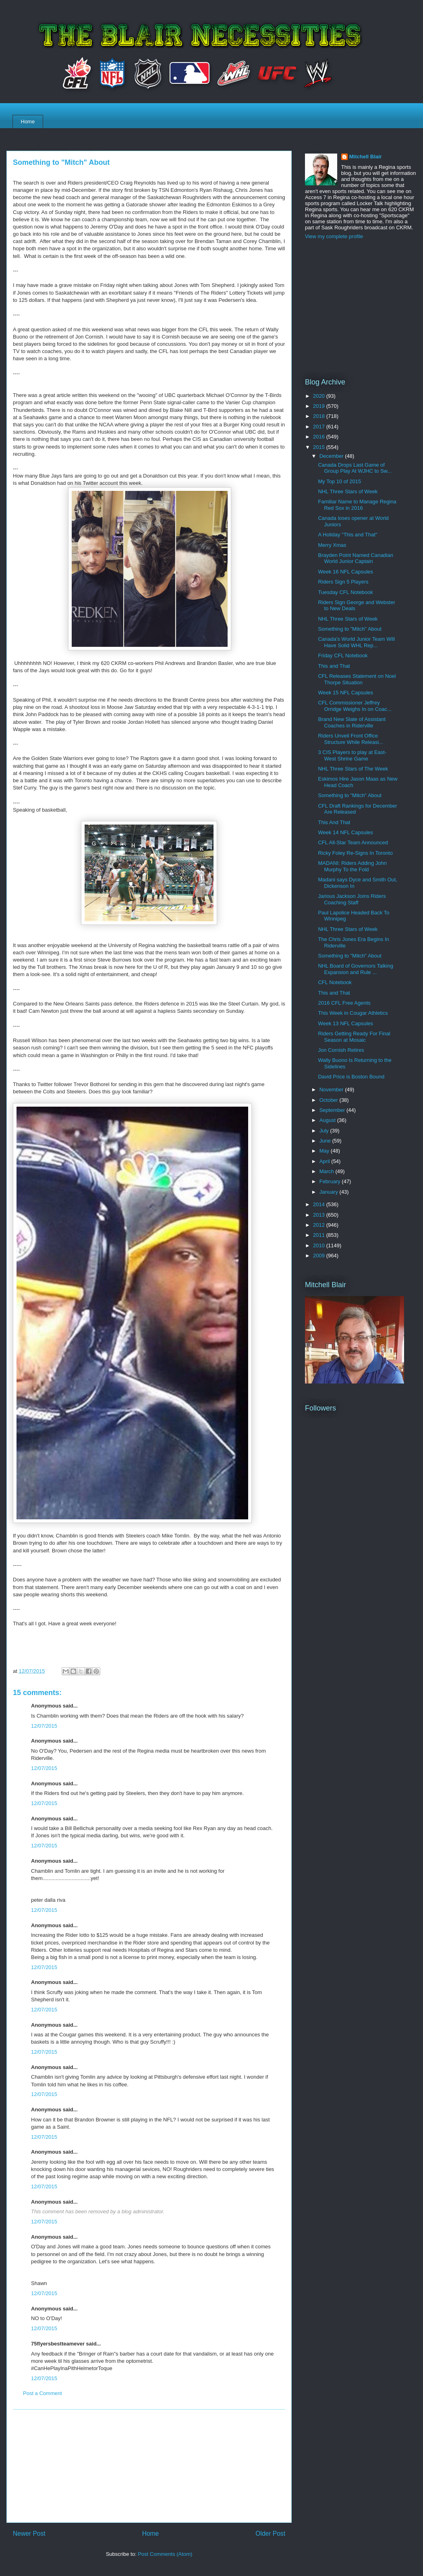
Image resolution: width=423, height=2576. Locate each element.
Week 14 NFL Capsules (345, 832)
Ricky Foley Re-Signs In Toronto (355, 853)
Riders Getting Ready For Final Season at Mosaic (354, 1036)
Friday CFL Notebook (342, 655)
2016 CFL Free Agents (344, 1003)
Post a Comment (42, 2393)
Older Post (270, 2533)
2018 (319, 416)
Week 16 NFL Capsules (345, 572)
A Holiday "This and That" (347, 535)
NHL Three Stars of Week (347, 491)
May (325, 1151)
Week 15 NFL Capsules (345, 693)
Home (28, 121)
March (327, 1171)
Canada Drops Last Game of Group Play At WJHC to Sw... (355, 468)
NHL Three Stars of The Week (353, 769)
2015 (319, 447)
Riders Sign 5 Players (343, 582)
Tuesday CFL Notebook (345, 592)
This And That (334, 822)
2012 (319, 1225)
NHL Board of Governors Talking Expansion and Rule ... (355, 969)
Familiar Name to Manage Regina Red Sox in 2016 (357, 505)
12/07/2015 (44, 1726)
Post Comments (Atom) (165, 2554)
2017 (319, 427)
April (325, 1161)
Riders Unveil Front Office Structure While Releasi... (350, 739)
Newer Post (29, 2533)
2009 (319, 1256)
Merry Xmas (332, 545)
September (332, 1110)
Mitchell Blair (365, 157)
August (328, 1120)
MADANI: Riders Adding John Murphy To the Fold (352, 866)
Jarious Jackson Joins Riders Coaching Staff (352, 899)
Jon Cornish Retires (341, 1050)
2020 (319, 396)
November (332, 1089)
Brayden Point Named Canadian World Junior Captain (355, 558)
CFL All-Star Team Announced (353, 842)
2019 (319, 406)
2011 (319, 1235)
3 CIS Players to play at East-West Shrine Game (352, 755)
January (329, 1192)
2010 (319, 1245)
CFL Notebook (334, 982)
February (330, 1181)
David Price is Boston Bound (351, 1077)
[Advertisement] (149, 2466)
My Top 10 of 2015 (339, 481)
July (324, 1131)
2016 (319, 437)
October (329, 1100)
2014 (319, 1204)
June (325, 1141)
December (332, 456)
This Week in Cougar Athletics (353, 1013)
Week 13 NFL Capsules (345, 1023)
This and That (334, 666)
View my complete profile (334, 236)
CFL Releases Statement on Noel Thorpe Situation (357, 679)
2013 (319, 1215)
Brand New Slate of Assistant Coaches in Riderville (352, 722)
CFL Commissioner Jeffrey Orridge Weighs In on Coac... (354, 706)
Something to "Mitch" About (349, 629)
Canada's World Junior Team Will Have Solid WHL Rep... (356, 642)
